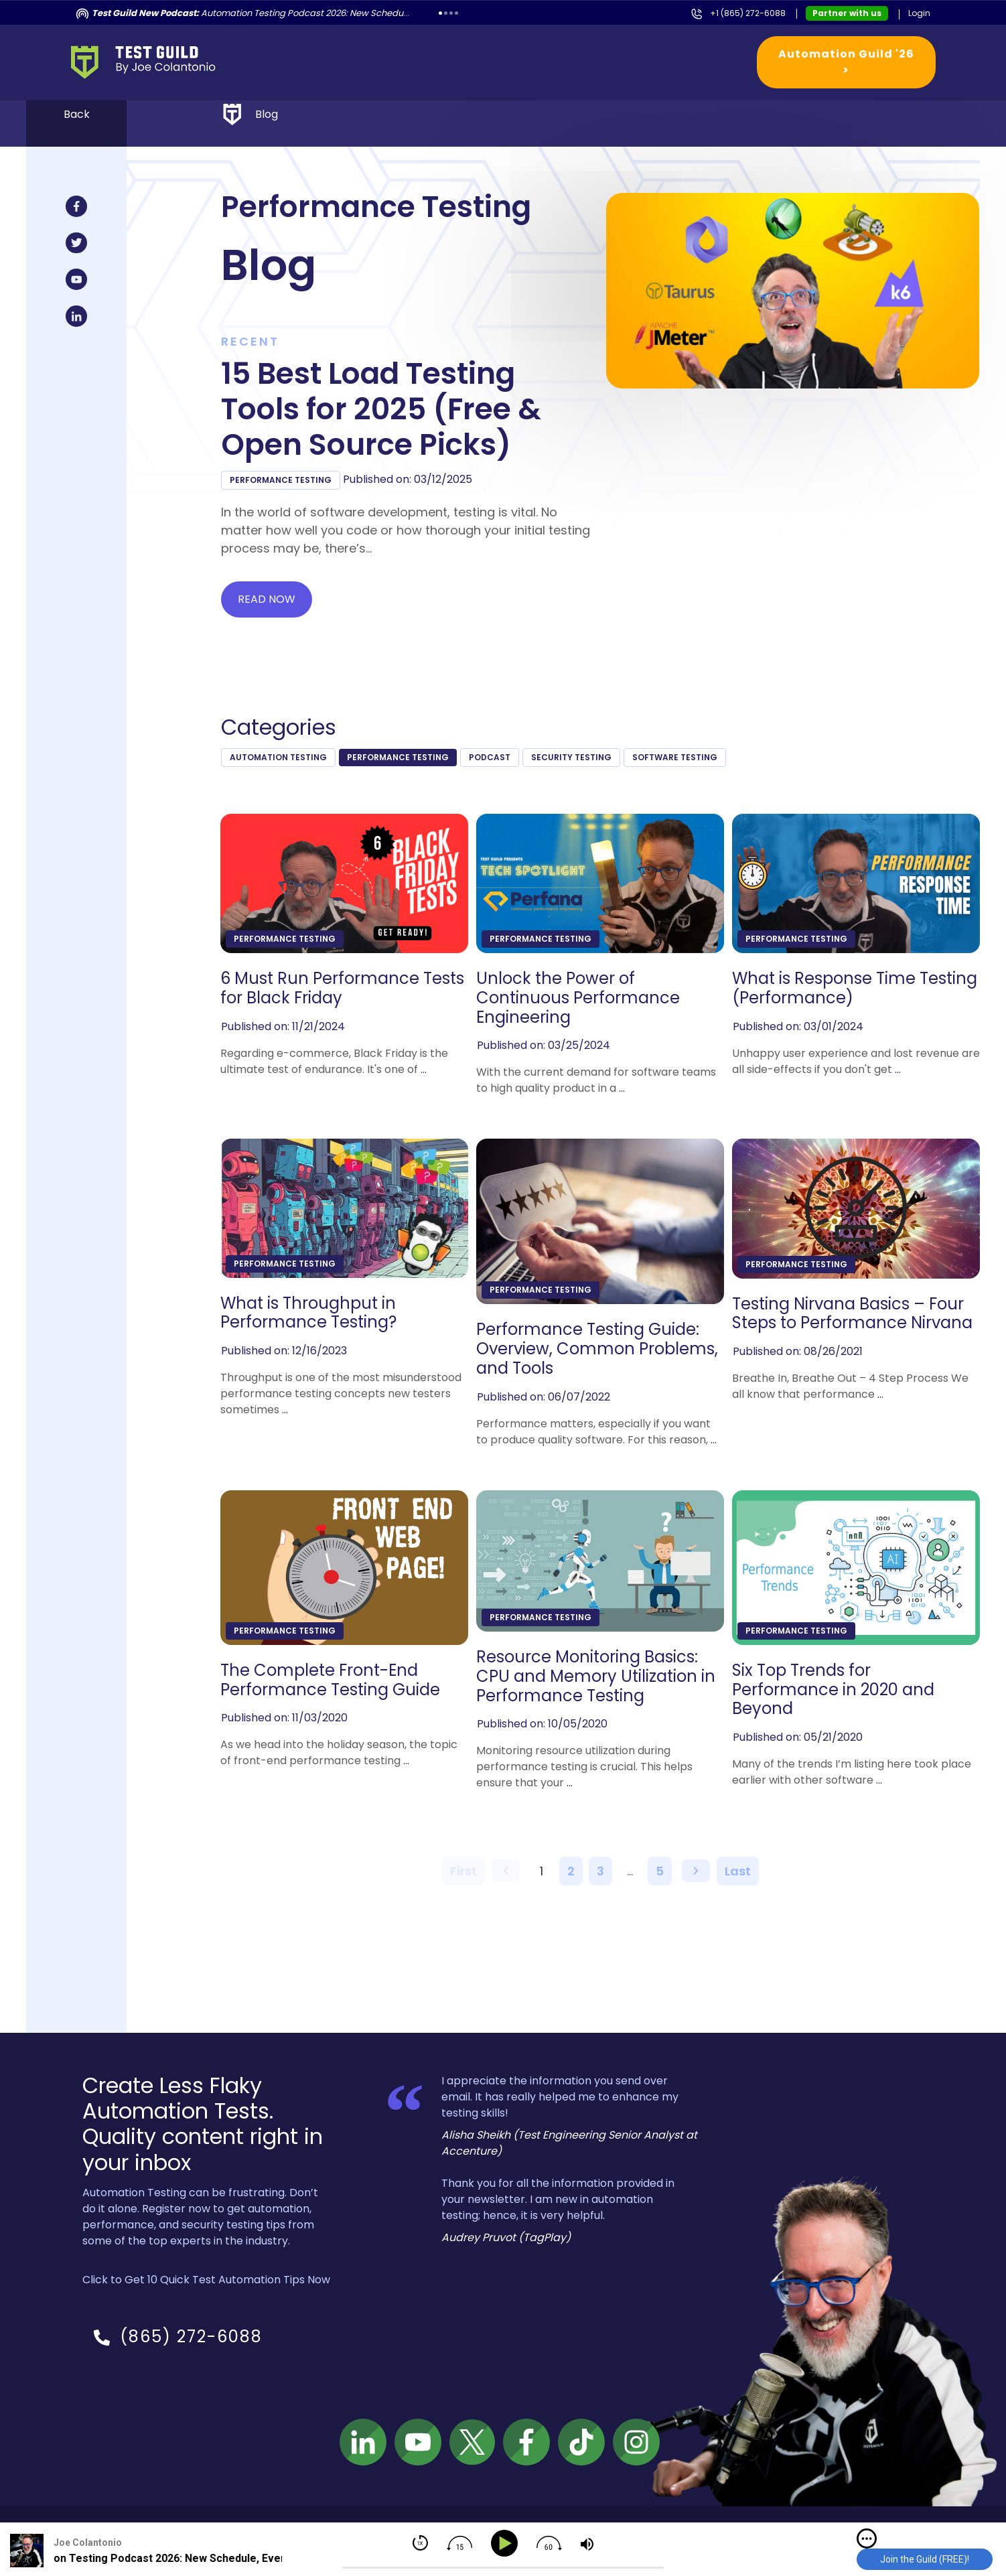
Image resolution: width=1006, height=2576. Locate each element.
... (424, 1069)
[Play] (507, 2543)
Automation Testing (278, 757)
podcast (489, 757)
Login (919, 13)
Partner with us (846, 13)
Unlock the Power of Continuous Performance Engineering (578, 998)
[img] (867, 2538)
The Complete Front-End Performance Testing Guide (330, 1680)
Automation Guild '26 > (846, 62)
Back (77, 114)
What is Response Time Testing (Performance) (854, 988)
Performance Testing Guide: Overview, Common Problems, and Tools (597, 1349)
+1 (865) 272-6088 (748, 13)
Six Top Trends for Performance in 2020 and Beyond (833, 1690)
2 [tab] (445, 13)
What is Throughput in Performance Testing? (308, 1313)
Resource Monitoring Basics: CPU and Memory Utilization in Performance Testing (595, 1676)
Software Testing (674, 757)
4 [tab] (456, 13)
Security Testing (571, 757)
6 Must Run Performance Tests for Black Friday (342, 988)
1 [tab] (440, 13)
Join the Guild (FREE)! (924, 2559)
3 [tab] (451, 13)
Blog (266, 114)
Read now (266, 599)
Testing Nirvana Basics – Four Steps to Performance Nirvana (852, 1314)
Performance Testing (281, 480)
